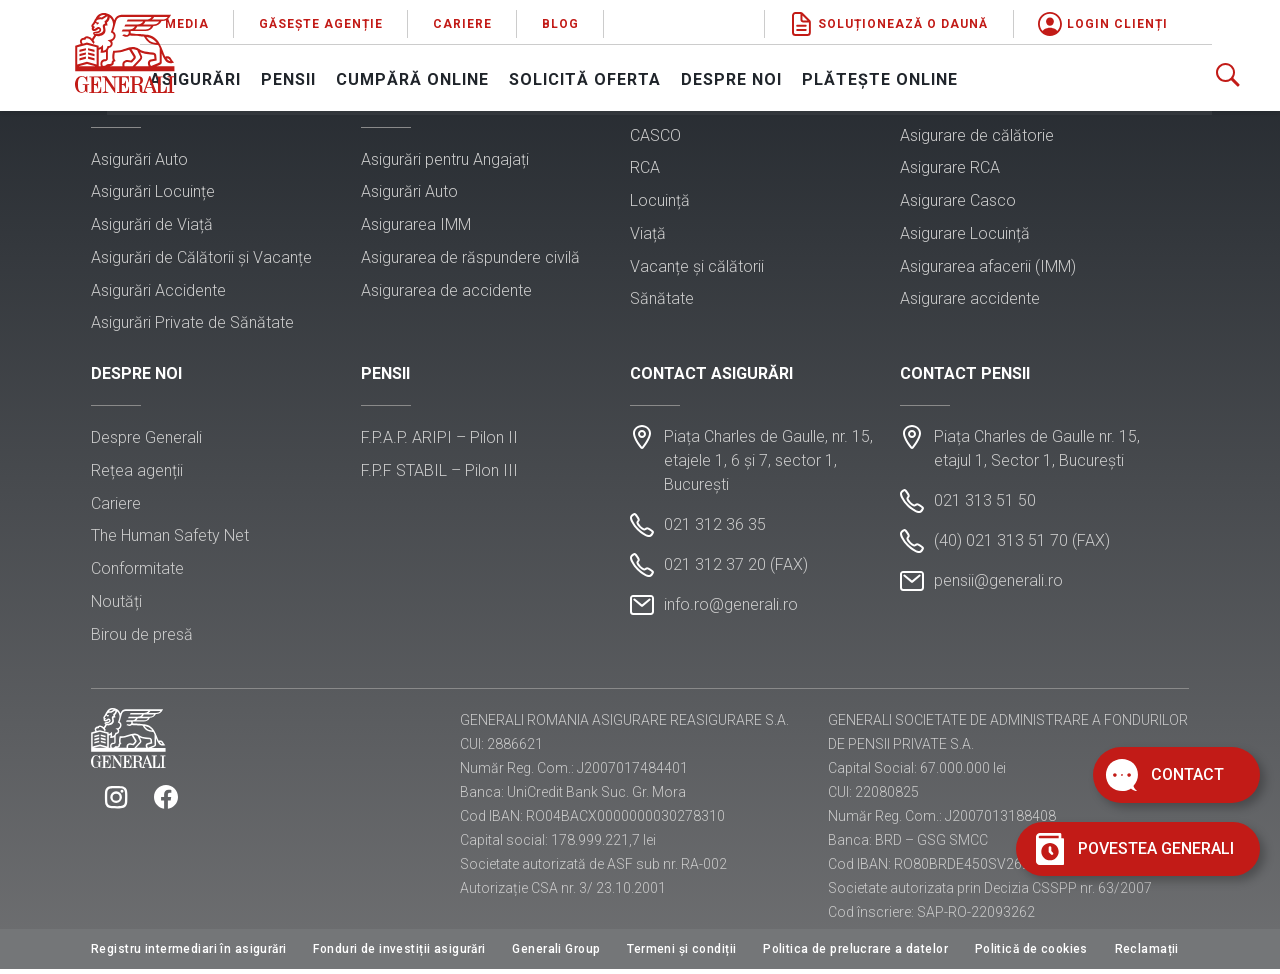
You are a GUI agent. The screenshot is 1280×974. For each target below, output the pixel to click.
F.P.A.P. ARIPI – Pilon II (439, 440)
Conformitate (137, 571)
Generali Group (556, 954)
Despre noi (801, 75)
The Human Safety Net (170, 539)
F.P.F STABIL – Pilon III (439, 473)
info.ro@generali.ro (731, 608)
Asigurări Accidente (158, 291)
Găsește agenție (391, 20)
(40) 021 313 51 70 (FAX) (1022, 544)
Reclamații (1147, 954)
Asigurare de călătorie (977, 136)
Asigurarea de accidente (446, 291)
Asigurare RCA (950, 169)
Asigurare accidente (970, 300)
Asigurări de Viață (152, 225)
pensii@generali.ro (998, 584)
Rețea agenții (137, 473)
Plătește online (950, 75)
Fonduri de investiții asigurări (399, 954)
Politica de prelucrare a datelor (855, 954)
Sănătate (662, 300)
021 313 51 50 (985, 504)
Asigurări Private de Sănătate (192, 324)
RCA (645, 169)
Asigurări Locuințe (153, 193)
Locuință (660, 201)
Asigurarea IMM (416, 225)
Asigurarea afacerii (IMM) (988, 267)
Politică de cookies (1031, 954)
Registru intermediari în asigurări (189, 954)
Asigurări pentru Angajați (445, 160)
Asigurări (265, 75)
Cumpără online (482, 75)
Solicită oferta (655, 75)
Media (257, 20)
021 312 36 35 (715, 528)
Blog (630, 20)
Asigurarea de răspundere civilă (470, 258)
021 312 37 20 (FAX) (736, 568)
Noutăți (116, 604)
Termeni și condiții (681, 954)
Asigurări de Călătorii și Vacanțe (201, 258)
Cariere (532, 20)
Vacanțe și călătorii (697, 267)
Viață (648, 234)
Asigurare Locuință (965, 234)
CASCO (655, 136)
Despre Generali (146, 440)
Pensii (358, 75)
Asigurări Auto (139, 160)
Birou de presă (142, 637)
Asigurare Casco (958, 201)
